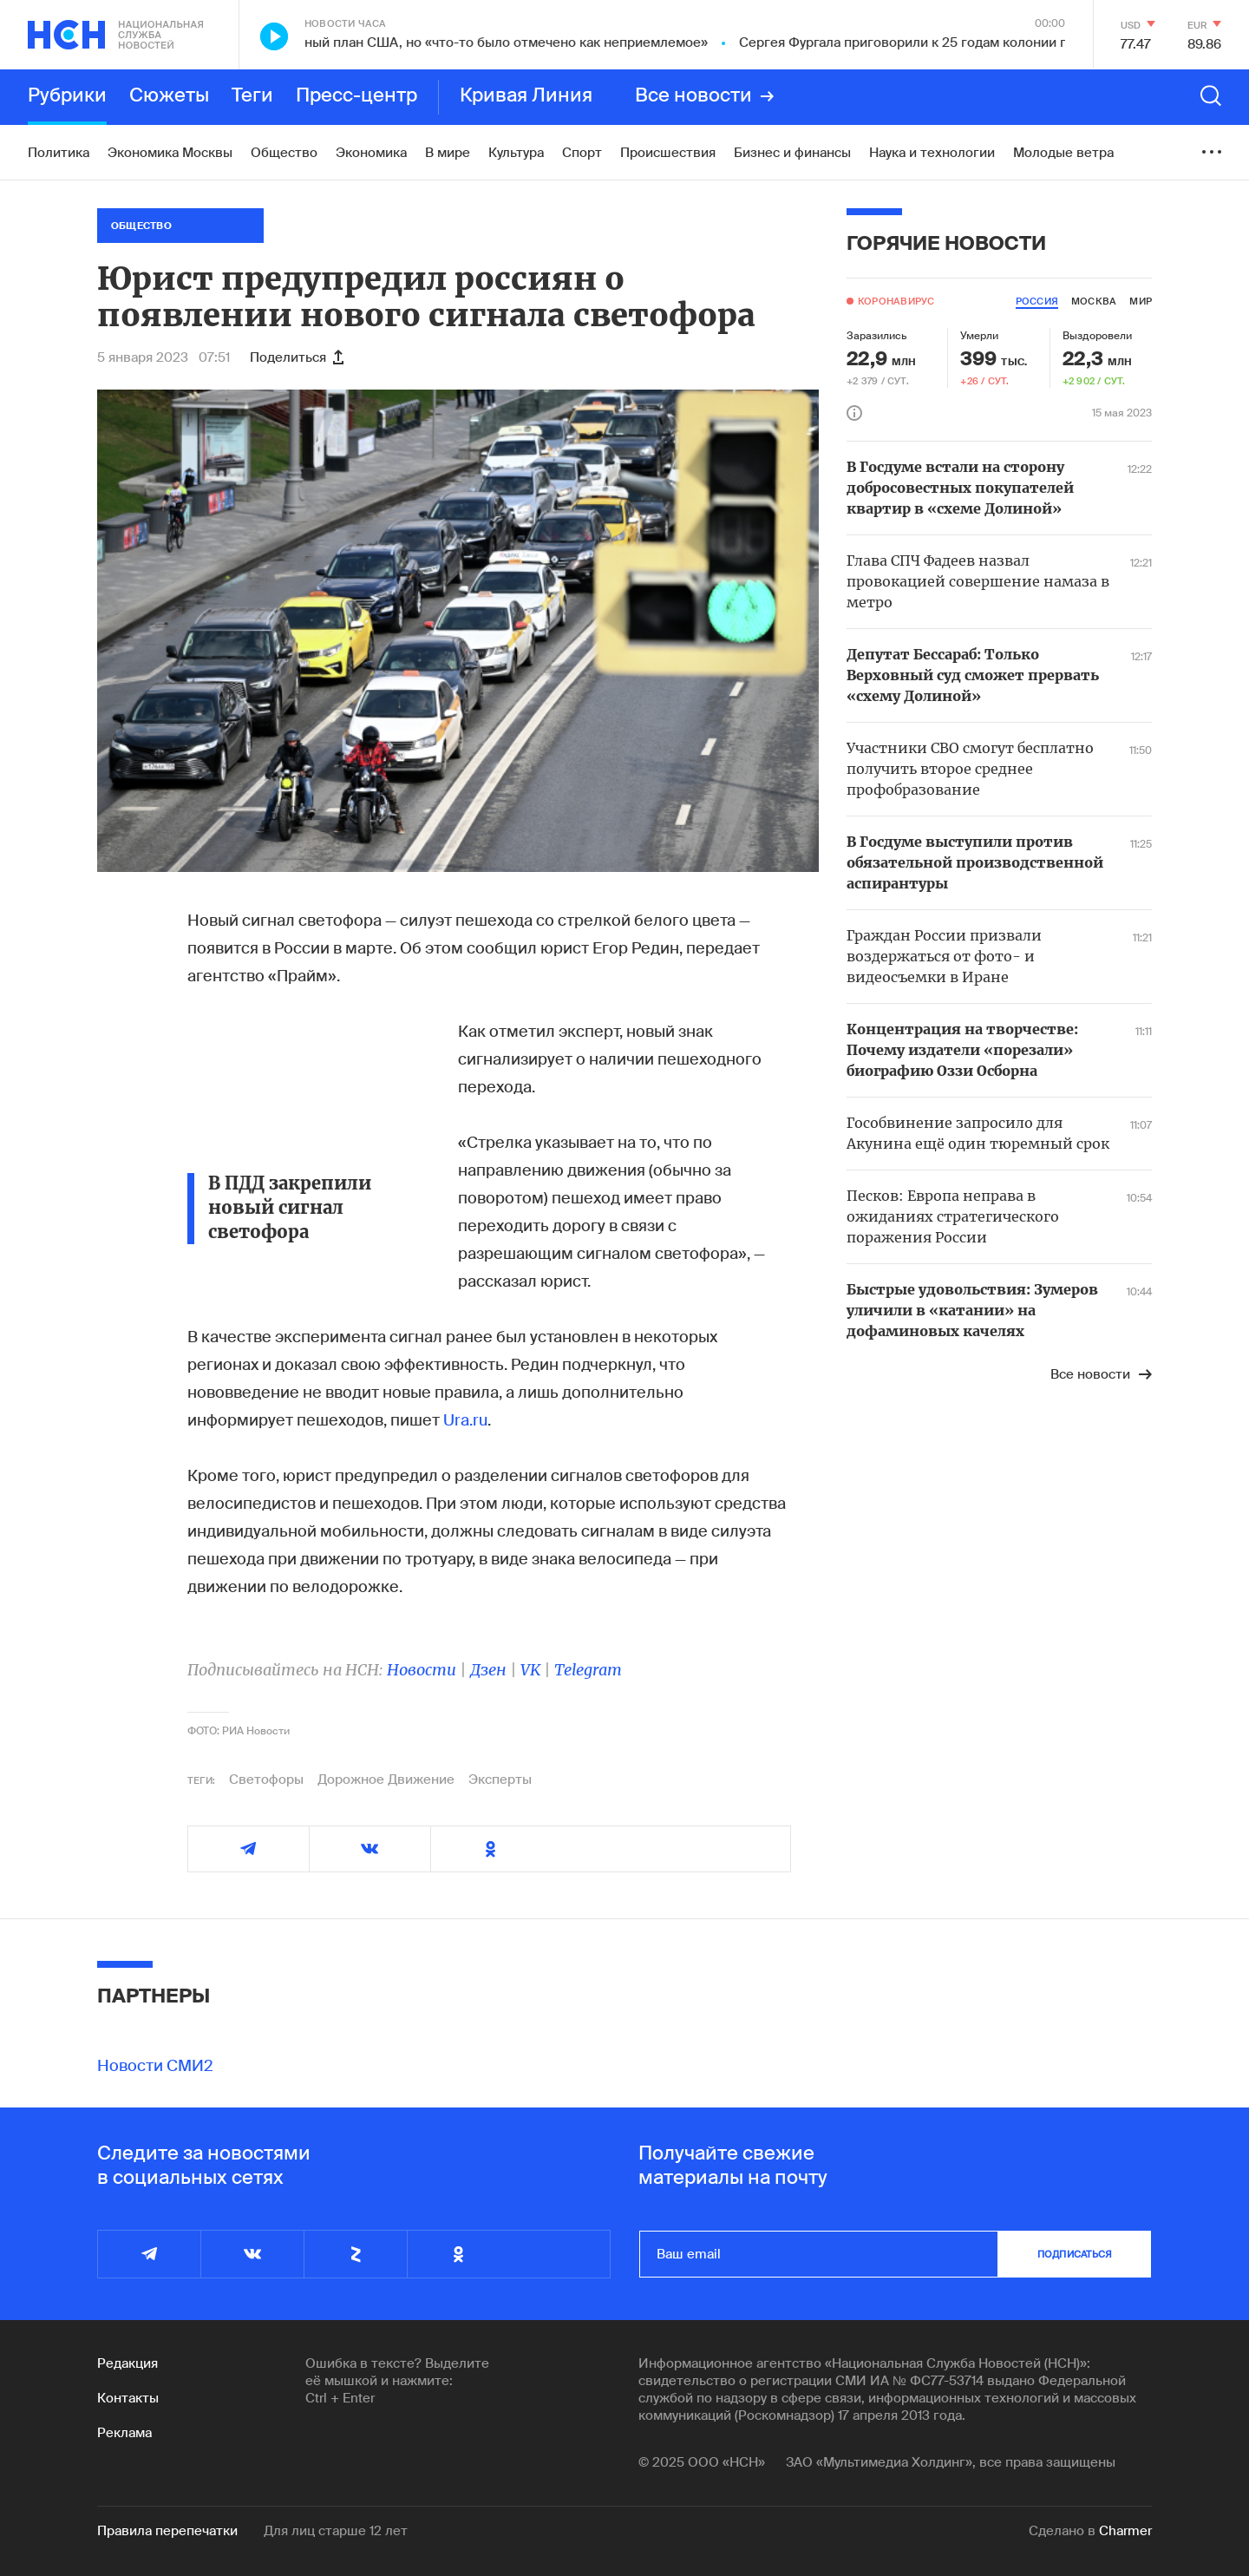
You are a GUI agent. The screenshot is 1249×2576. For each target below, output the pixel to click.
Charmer (1125, 2531)
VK (530, 1670)
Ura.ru (465, 1420)
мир (1140, 301)
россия (1037, 301)
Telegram (588, 1670)
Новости (421, 1670)
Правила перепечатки (167, 2531)
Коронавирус (896, 301)
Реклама (124, 2433)
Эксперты (500, 1779)
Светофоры (266, 1779)
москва (1093, 301)
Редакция (127, 2363)
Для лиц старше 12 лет (336, 2531)
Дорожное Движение (385, 1779)
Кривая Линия (526, 96)
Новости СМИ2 (155, 2065)
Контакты (128, 2398)
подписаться (1074, 2254)
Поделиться (296, 357)
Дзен (488, 1670)
